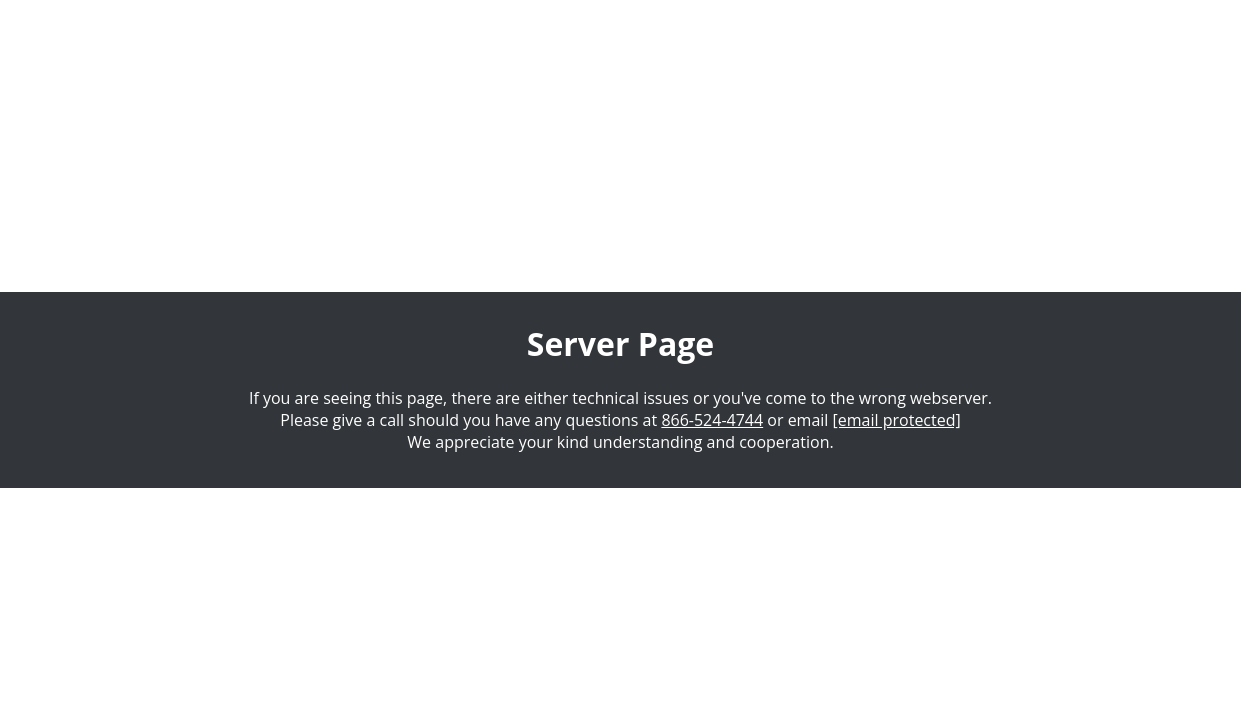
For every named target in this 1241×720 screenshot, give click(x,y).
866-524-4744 (712, 420)
